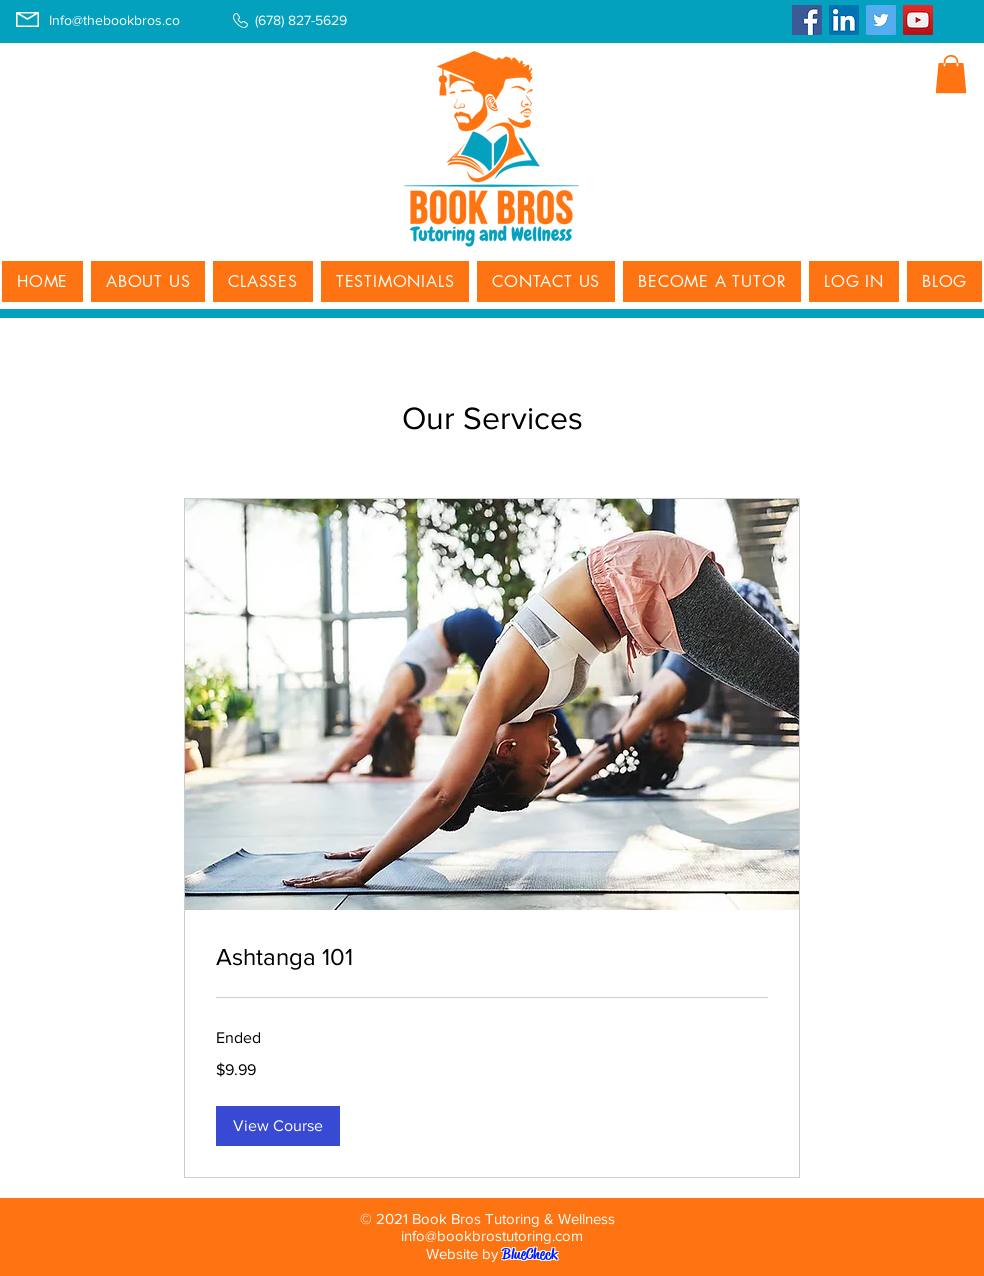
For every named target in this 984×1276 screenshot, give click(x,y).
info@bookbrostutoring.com (492, 1235)
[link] (492, 957)
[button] (951, 74)
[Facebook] (807, 20)
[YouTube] (918, 20)
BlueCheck (529, 1254)
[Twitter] (881, 20)
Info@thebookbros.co (114, 20)
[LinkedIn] (844, 20)
